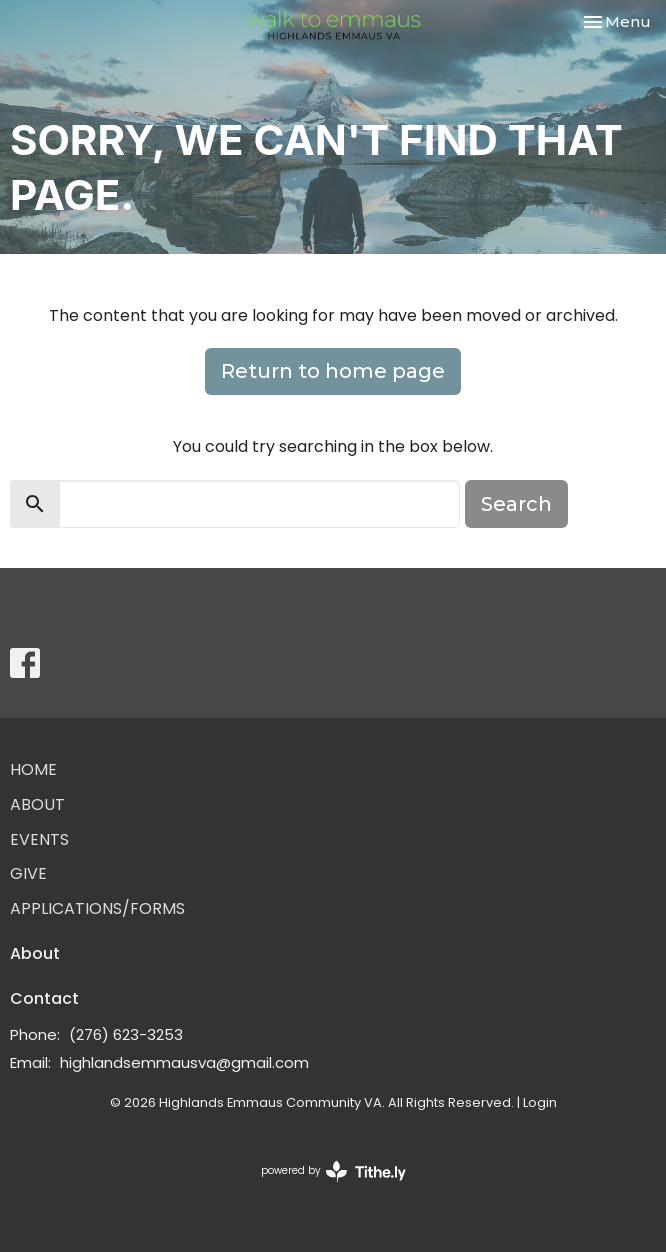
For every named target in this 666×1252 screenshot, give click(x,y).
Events (39, 839)
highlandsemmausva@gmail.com (184, 1062)
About (37, 804)
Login (540, 1102)
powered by (333, 1171)
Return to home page (333, 371)
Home (33, 769)
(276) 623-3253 (126, 1034)
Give (28, 873)
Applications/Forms (97, 908)
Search (516, 504)
